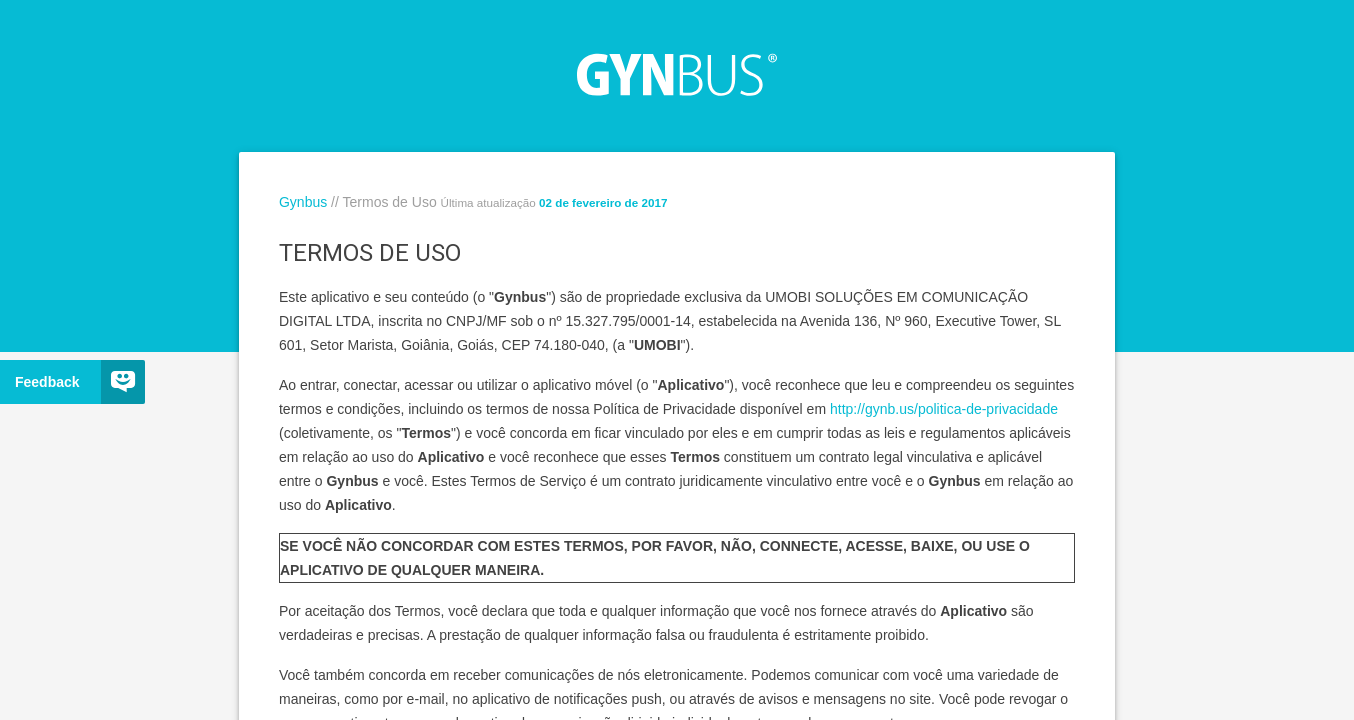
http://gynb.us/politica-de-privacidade (944, 409)
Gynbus (303, 202)
